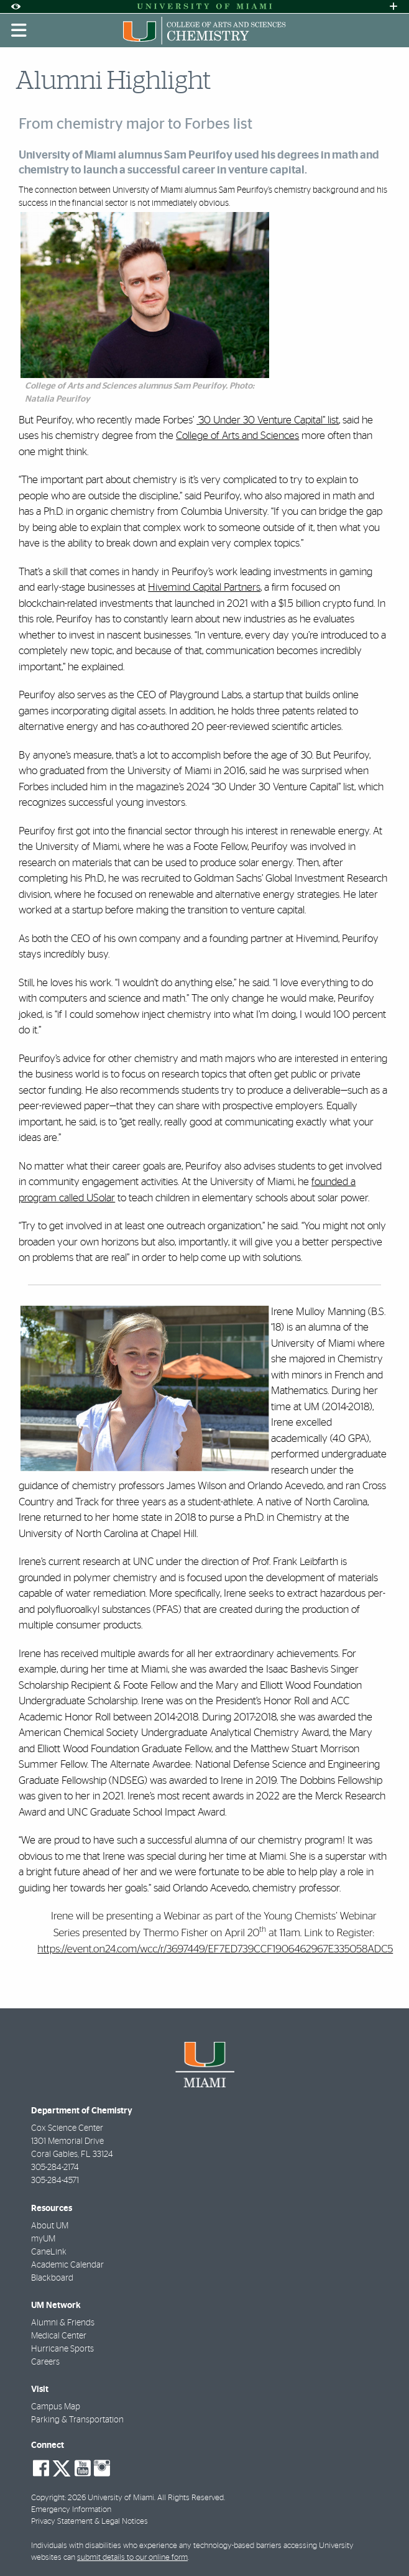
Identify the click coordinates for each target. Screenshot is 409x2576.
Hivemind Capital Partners (204, 587)
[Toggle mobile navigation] (19, 30)
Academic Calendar (67, 2265)
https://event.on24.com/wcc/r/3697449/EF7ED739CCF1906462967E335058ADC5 (215, 1949)
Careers (45, 2362)
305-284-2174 (55, 2167)
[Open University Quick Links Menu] (393, 6)
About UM (49, 2226)
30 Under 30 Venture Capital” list (269, 420)
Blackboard (52, 2278)
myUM (43, 2239)
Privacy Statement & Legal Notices (89, 2522)
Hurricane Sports (62, 2349)
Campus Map (55, 2407)
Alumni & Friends (62, 2323)
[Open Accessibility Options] (15, 6)
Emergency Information (71, 2510)
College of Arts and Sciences (237, 435)
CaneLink (49, 2252)
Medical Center (58, 2336)
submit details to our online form (132, 2558)
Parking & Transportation (77, 2420)
